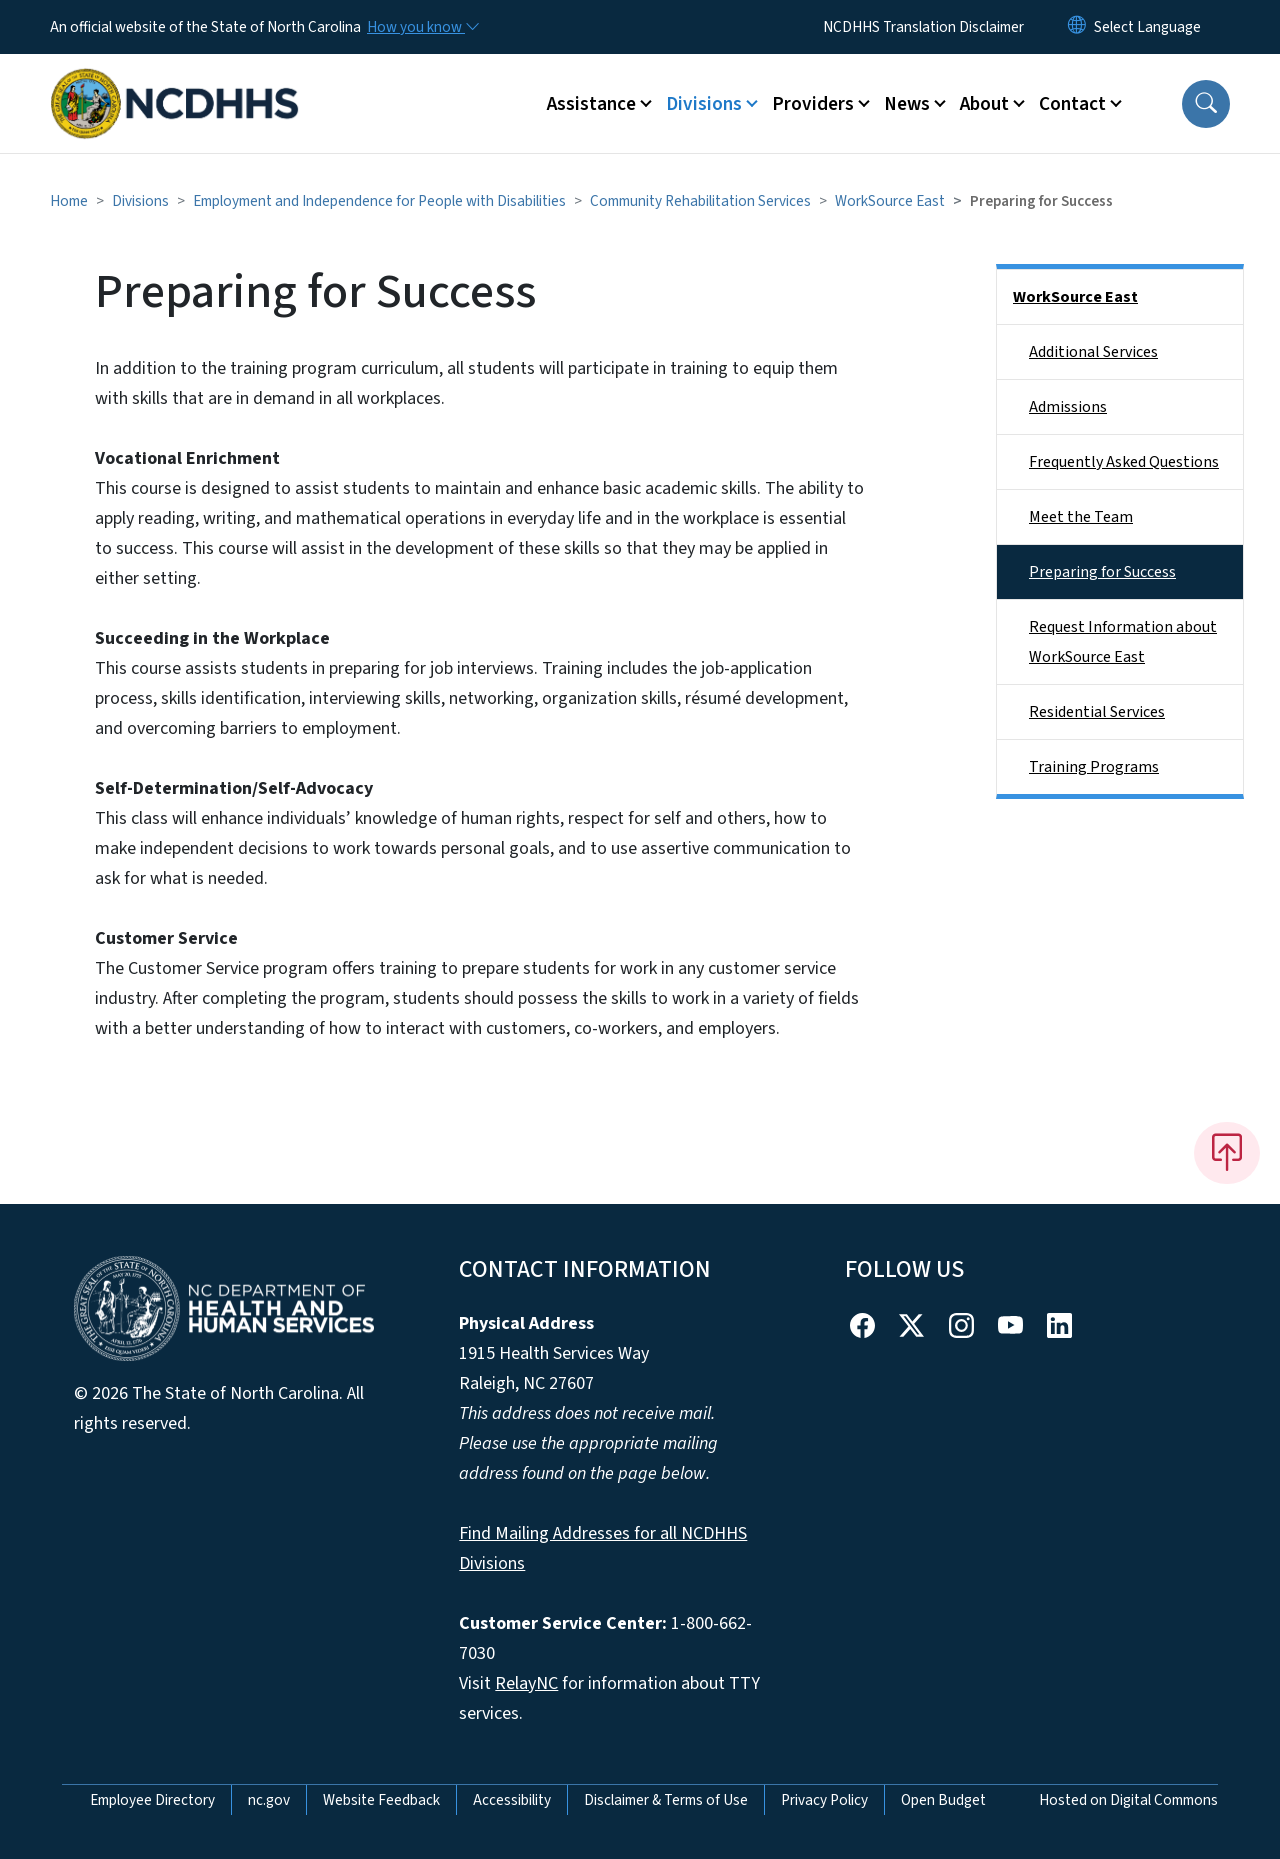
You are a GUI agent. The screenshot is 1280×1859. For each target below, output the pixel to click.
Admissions (1068, 407)
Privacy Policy (824, 1800)
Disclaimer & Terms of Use (666, 1800)
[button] (1206, 104)
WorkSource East (890, 201)
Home (69, 201)
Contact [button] (1072, 104)
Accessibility (512, 1800)
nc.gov (269, 1800)
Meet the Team (1081, 517)
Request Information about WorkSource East (1123, 642)
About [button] (984, 104)
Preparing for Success (1102, 572)
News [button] (907, 104)
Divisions (140, 201)
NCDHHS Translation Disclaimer (923, 27)
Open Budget (943, 1800)
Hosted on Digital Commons (1128, 1800)
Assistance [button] (591, 104)
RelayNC (526, 1683)
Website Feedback (381, 1800)
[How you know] (422, 27)
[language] (1147, 27)
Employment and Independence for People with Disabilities (379, 201)
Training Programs (1094, 767)
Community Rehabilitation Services (700, 201)
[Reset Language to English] (1077, 27)
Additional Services (1093, 352)
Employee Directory (152, 1800)
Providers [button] (813, 104)
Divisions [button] (704, 104)
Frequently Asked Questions (1124, 462)
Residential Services (1097, 712)
